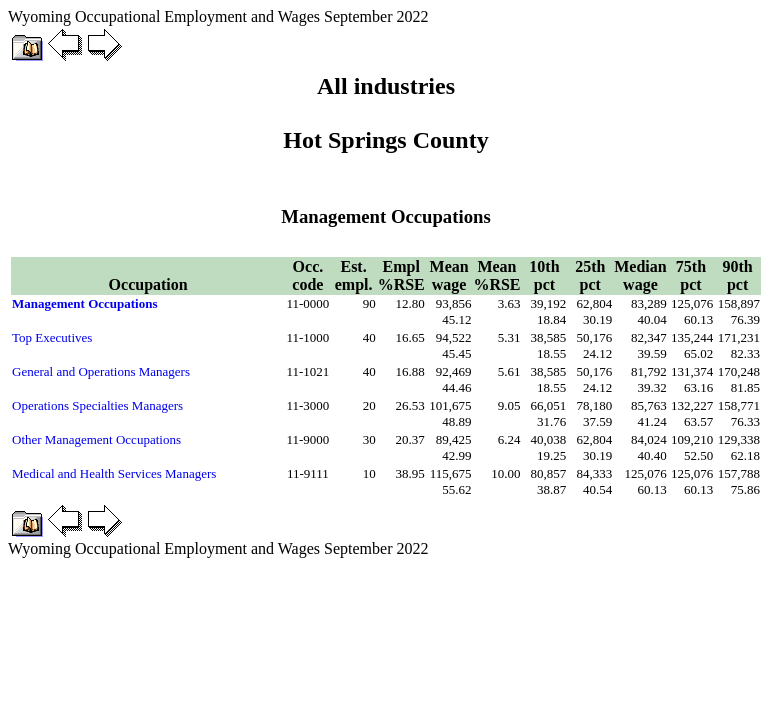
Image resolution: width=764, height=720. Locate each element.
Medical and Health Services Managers (114, 473)
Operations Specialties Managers (97, 405)
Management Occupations (85, 303)
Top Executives (52, 337)
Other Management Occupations (96, 439)
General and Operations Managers (101, 371)
